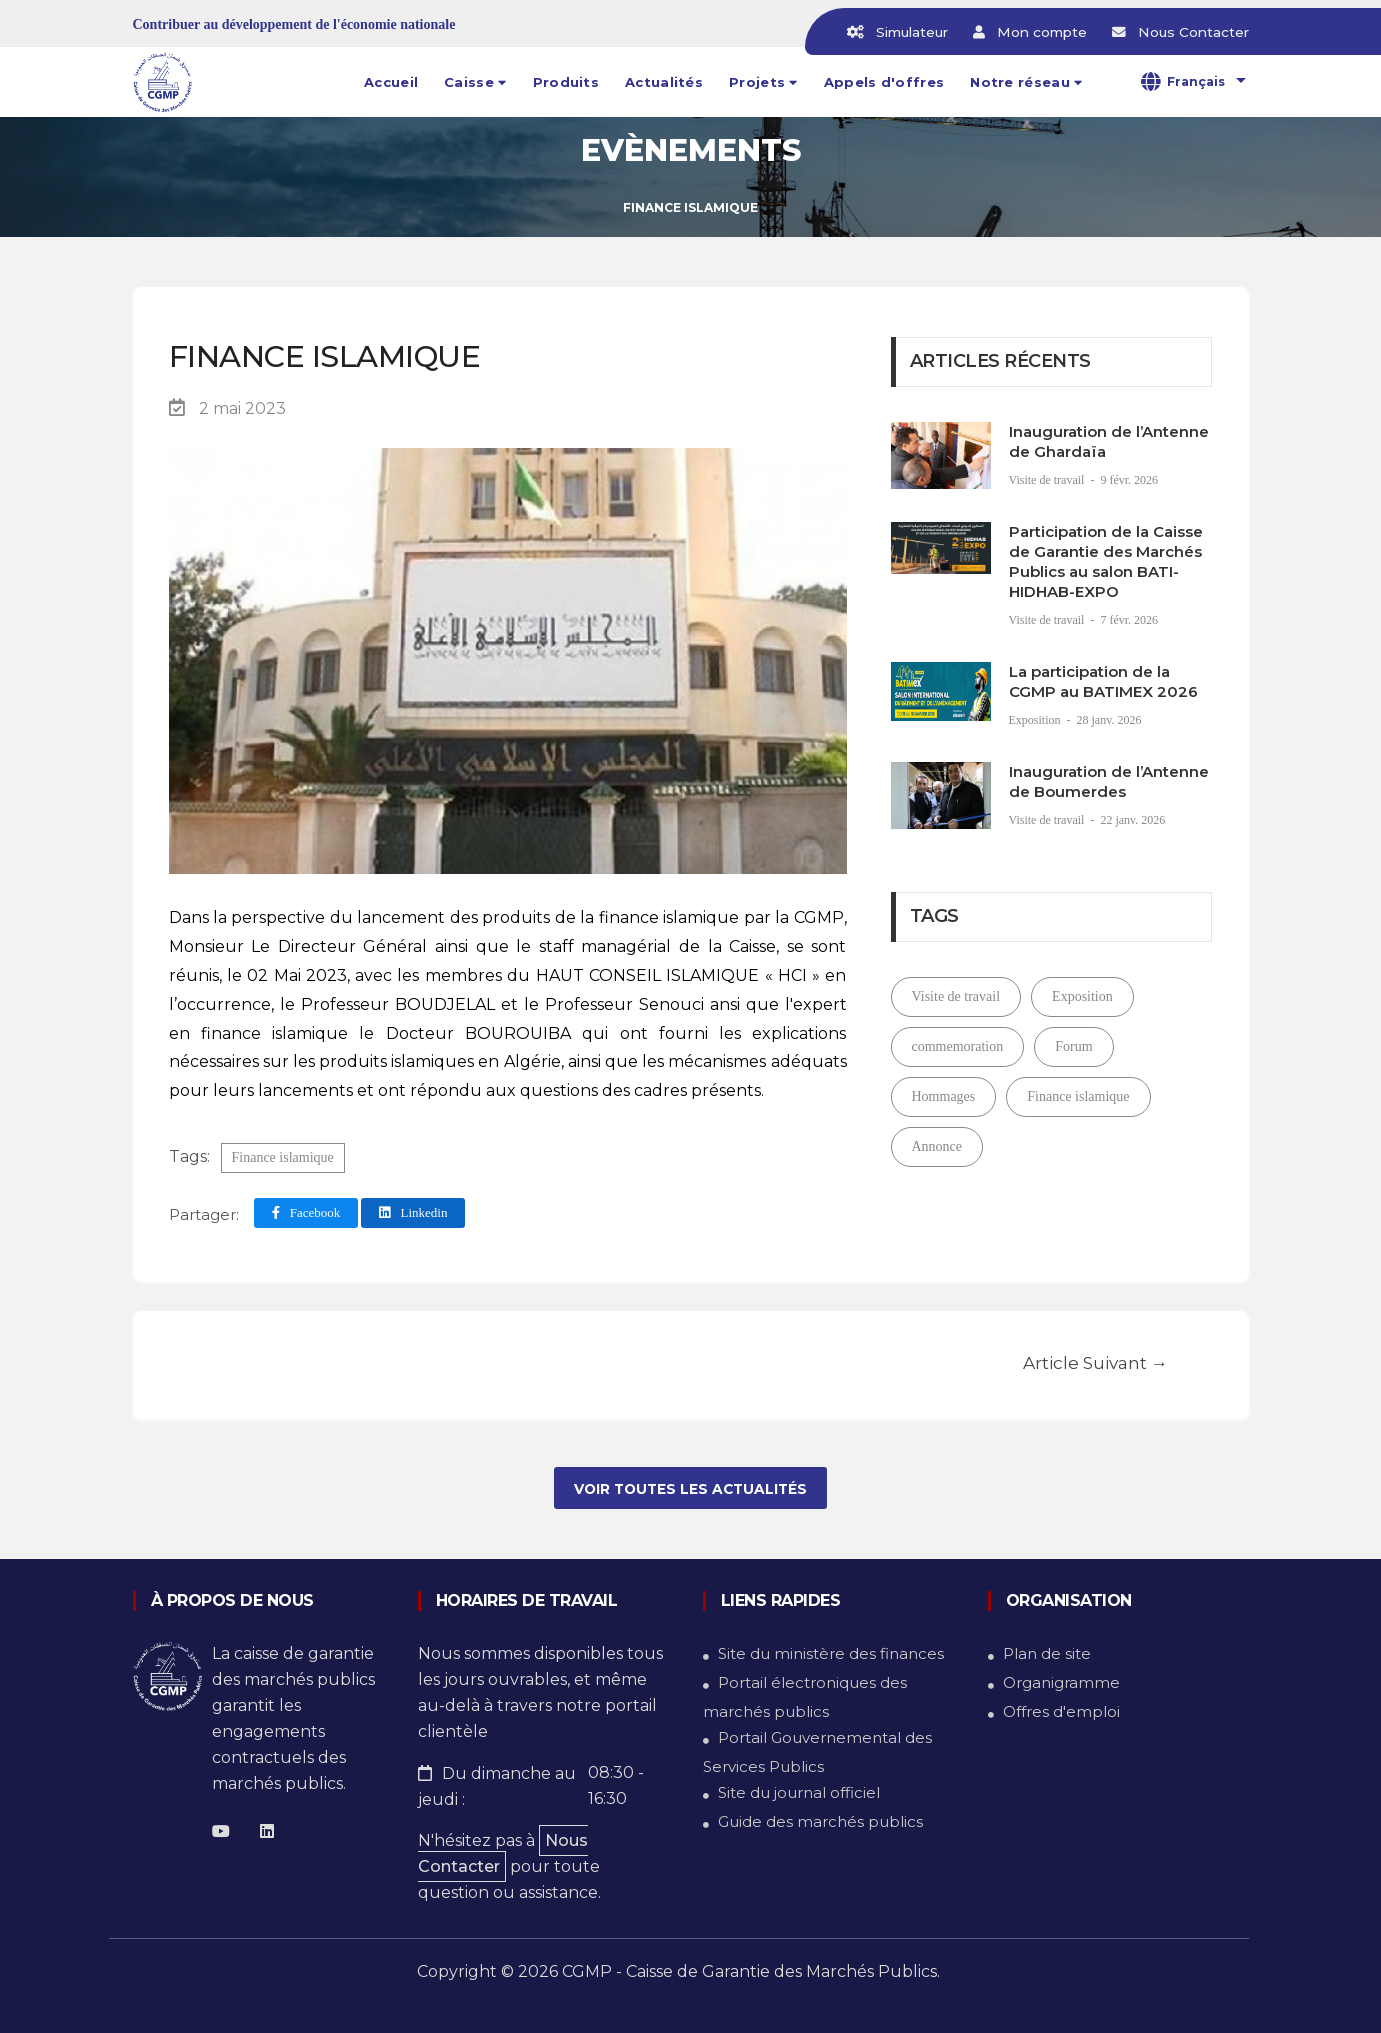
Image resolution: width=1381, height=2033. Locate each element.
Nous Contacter (503, 1853)
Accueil (391, 82)
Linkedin (413, 1212)
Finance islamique (283, 1157)
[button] (475, 82)
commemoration (958, 1046)
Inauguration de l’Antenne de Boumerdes (1109, 781)
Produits (566, 82)
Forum (1073, 1046)
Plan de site (1047, 1653)
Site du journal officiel (799, 1792)
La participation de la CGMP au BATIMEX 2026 (1103, 681)
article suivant (1095, 1359)
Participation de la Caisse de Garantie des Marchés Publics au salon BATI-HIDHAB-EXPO (1106, 561)
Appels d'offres (884, 82)
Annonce (937, 1146)
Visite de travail (1048, 480)
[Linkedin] (267, 1831)
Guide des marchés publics (820, 1821)
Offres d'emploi (1061, 1711)
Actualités (664, 82)
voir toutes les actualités (691, 1489)
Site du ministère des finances (831, 1653)
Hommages (944, 1096)
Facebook (306, 1212)
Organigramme (1061, 1682)
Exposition (1036, 720)
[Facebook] (221, 1831)
